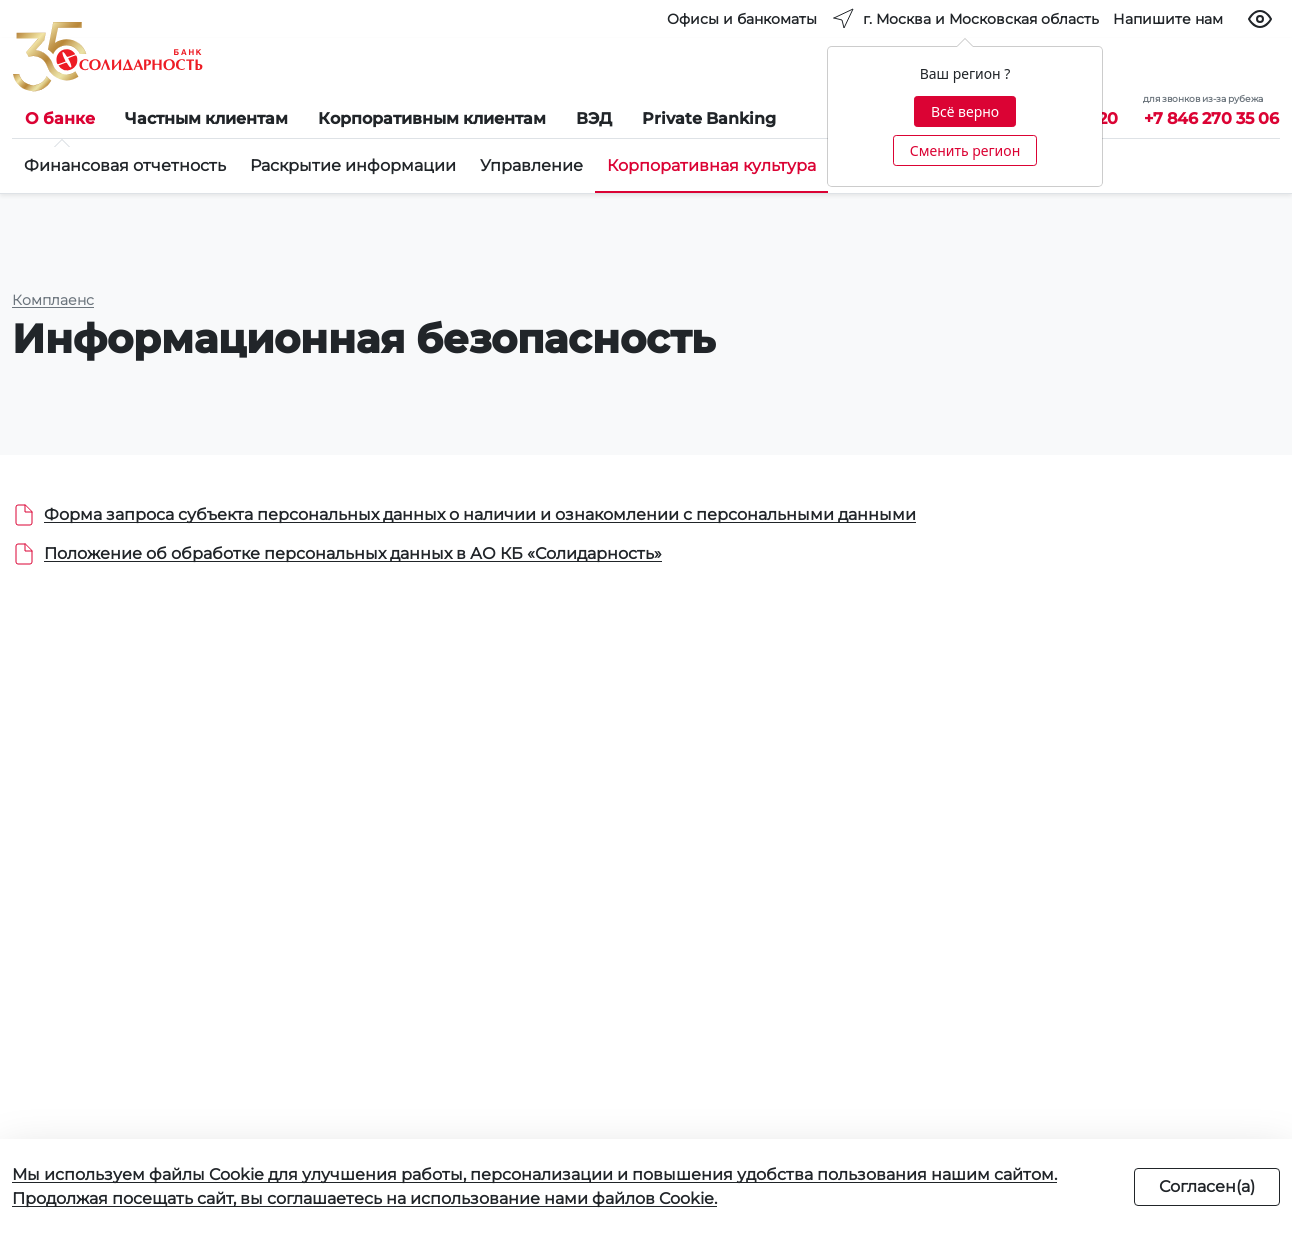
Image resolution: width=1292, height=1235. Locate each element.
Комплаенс (53, 300)
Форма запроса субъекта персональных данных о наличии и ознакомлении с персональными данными (480, 514)
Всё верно (965, 111)
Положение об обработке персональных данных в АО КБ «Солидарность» (353, 553)
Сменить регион (965, 150)
